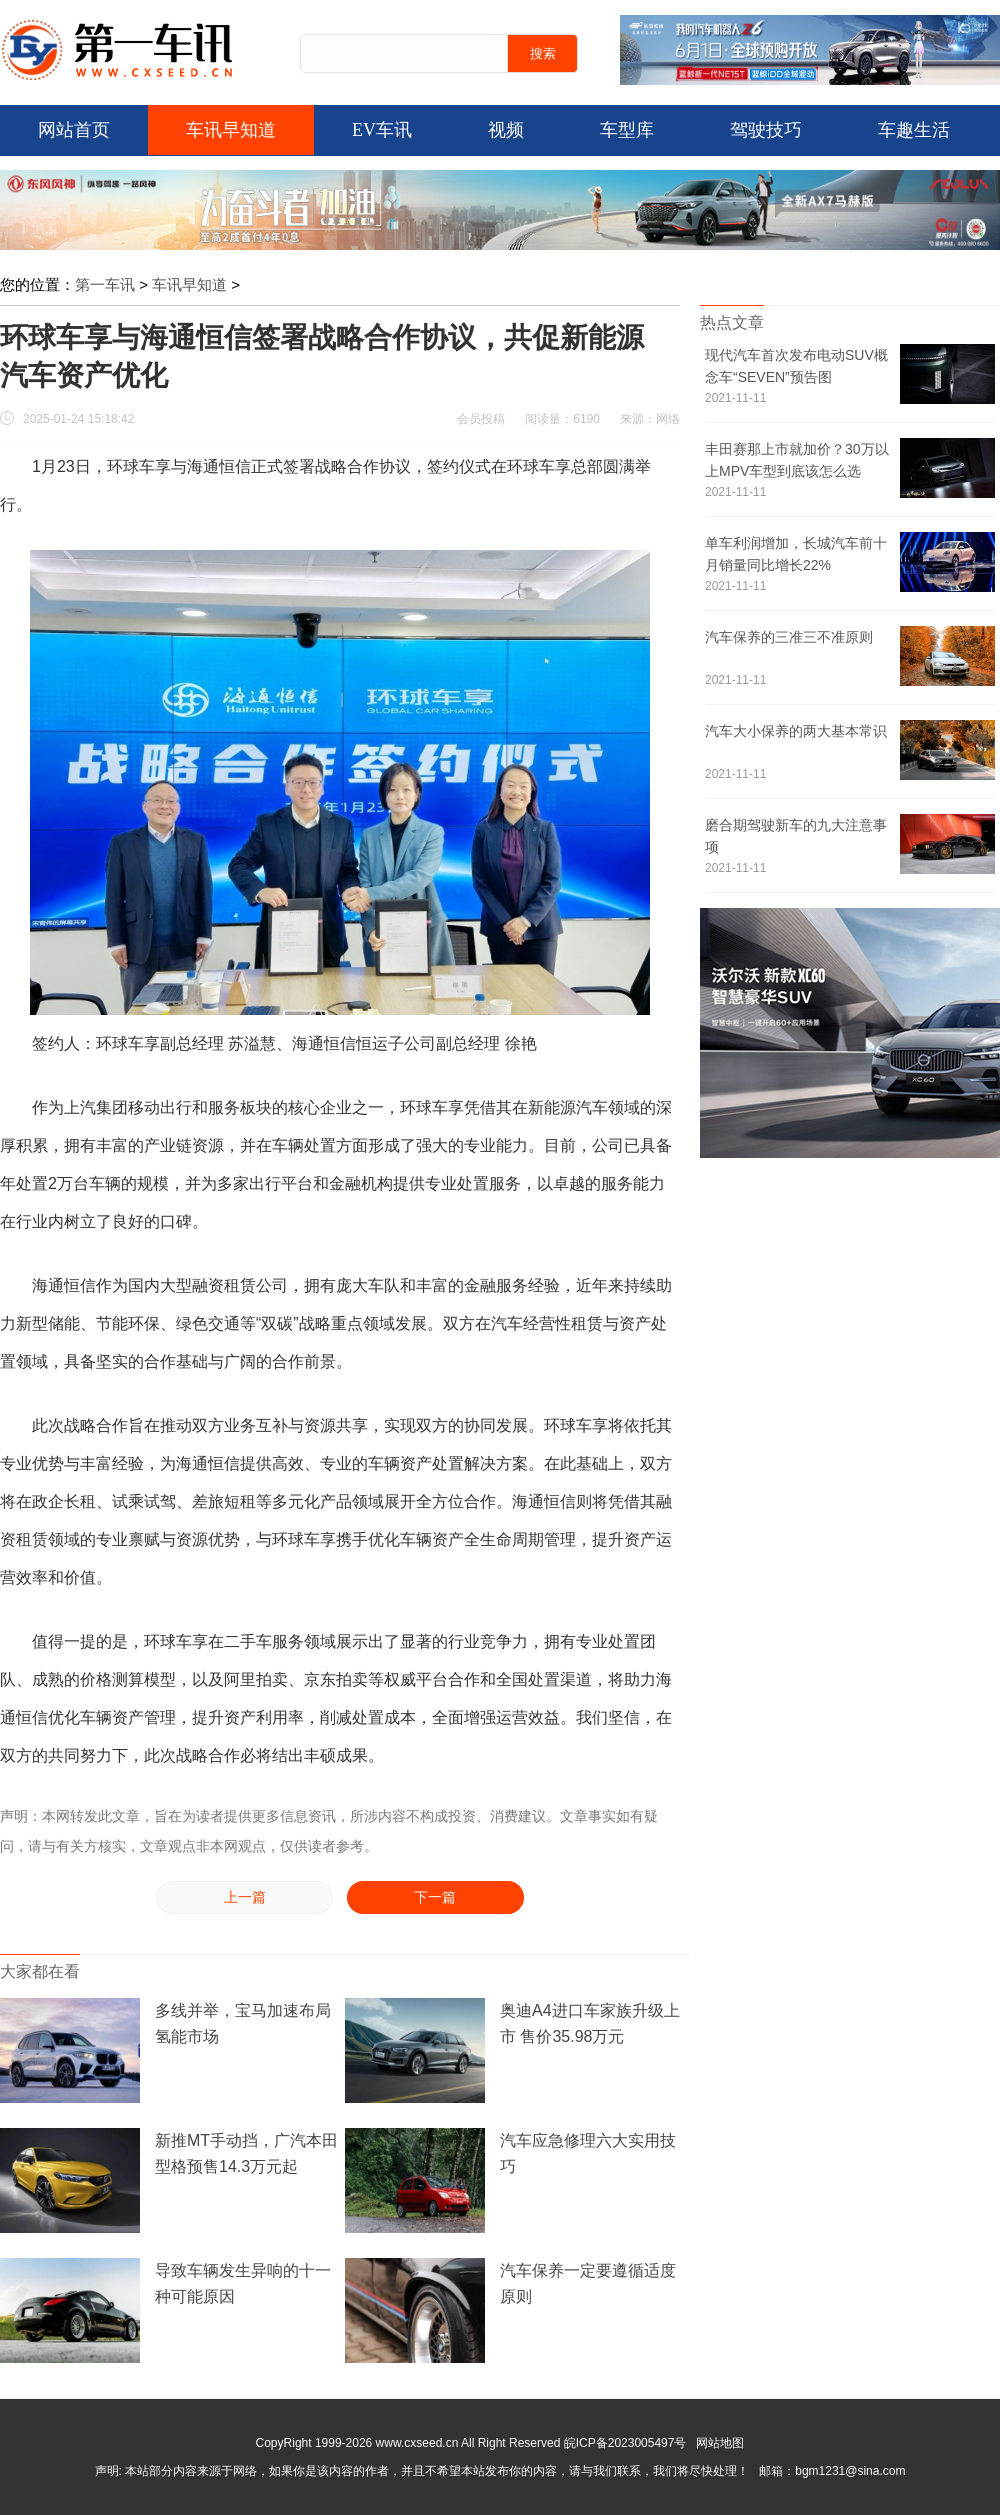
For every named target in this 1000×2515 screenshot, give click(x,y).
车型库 (627, 130)
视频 (506, 130)
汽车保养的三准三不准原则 (789, 637)
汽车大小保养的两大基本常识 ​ (796, 731)
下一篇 (435, 1897)
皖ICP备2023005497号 (625, 2443)
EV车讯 (382, 130)
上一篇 (245, 1897)
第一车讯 (105, 284)
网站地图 (720, 2443)
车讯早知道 (231, 130)
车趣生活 (914, 130)
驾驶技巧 (766, 130)
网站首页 (74, 130)
